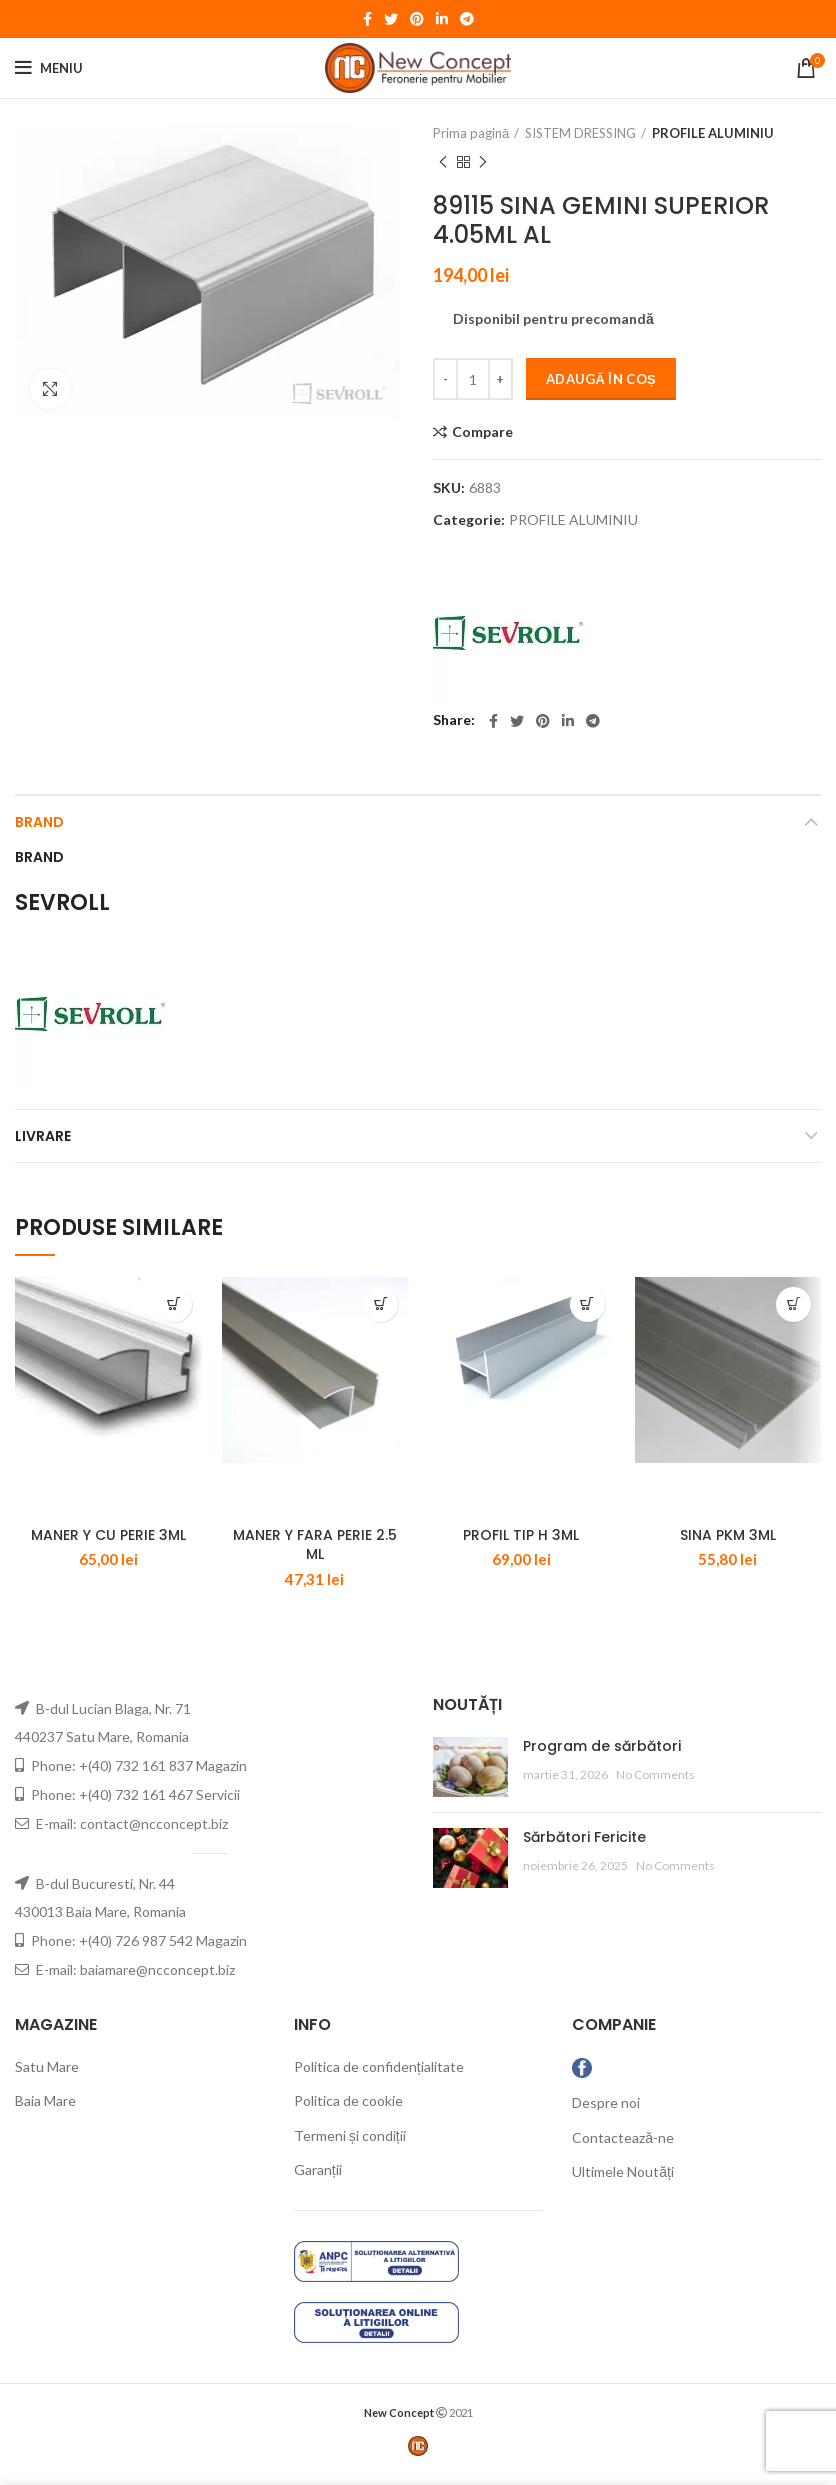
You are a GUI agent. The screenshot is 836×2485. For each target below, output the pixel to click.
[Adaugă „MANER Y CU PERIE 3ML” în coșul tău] (174, 1304)
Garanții (318, 2179)
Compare (482, 432)
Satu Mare (47, 2075)
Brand (39, 822)
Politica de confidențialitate (379, 2075)
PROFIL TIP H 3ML (521, 1544)
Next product (483, 162)
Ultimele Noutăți (623, 2180)
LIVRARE (43, 1136)
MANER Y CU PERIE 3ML (108, 1544)
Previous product (443, 162)
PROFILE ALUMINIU (713, 133)
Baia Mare (45, 2109)
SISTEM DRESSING (580, 133)
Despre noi (606, 2111)
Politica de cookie (348, 2109)
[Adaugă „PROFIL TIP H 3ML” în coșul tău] (587, 1304)
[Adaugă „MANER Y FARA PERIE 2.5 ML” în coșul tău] (380, 1304)
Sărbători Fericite (584, 1846)
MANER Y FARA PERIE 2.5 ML (315, 1554)
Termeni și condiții (350, 2144)
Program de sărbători (602, 1755)
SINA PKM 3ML (728, 1544)
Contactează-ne (623, 2146)
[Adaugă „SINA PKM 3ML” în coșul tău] (793, 1304)
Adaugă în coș (601, 379)
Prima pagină (471, 133)
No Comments (655, 1783)
